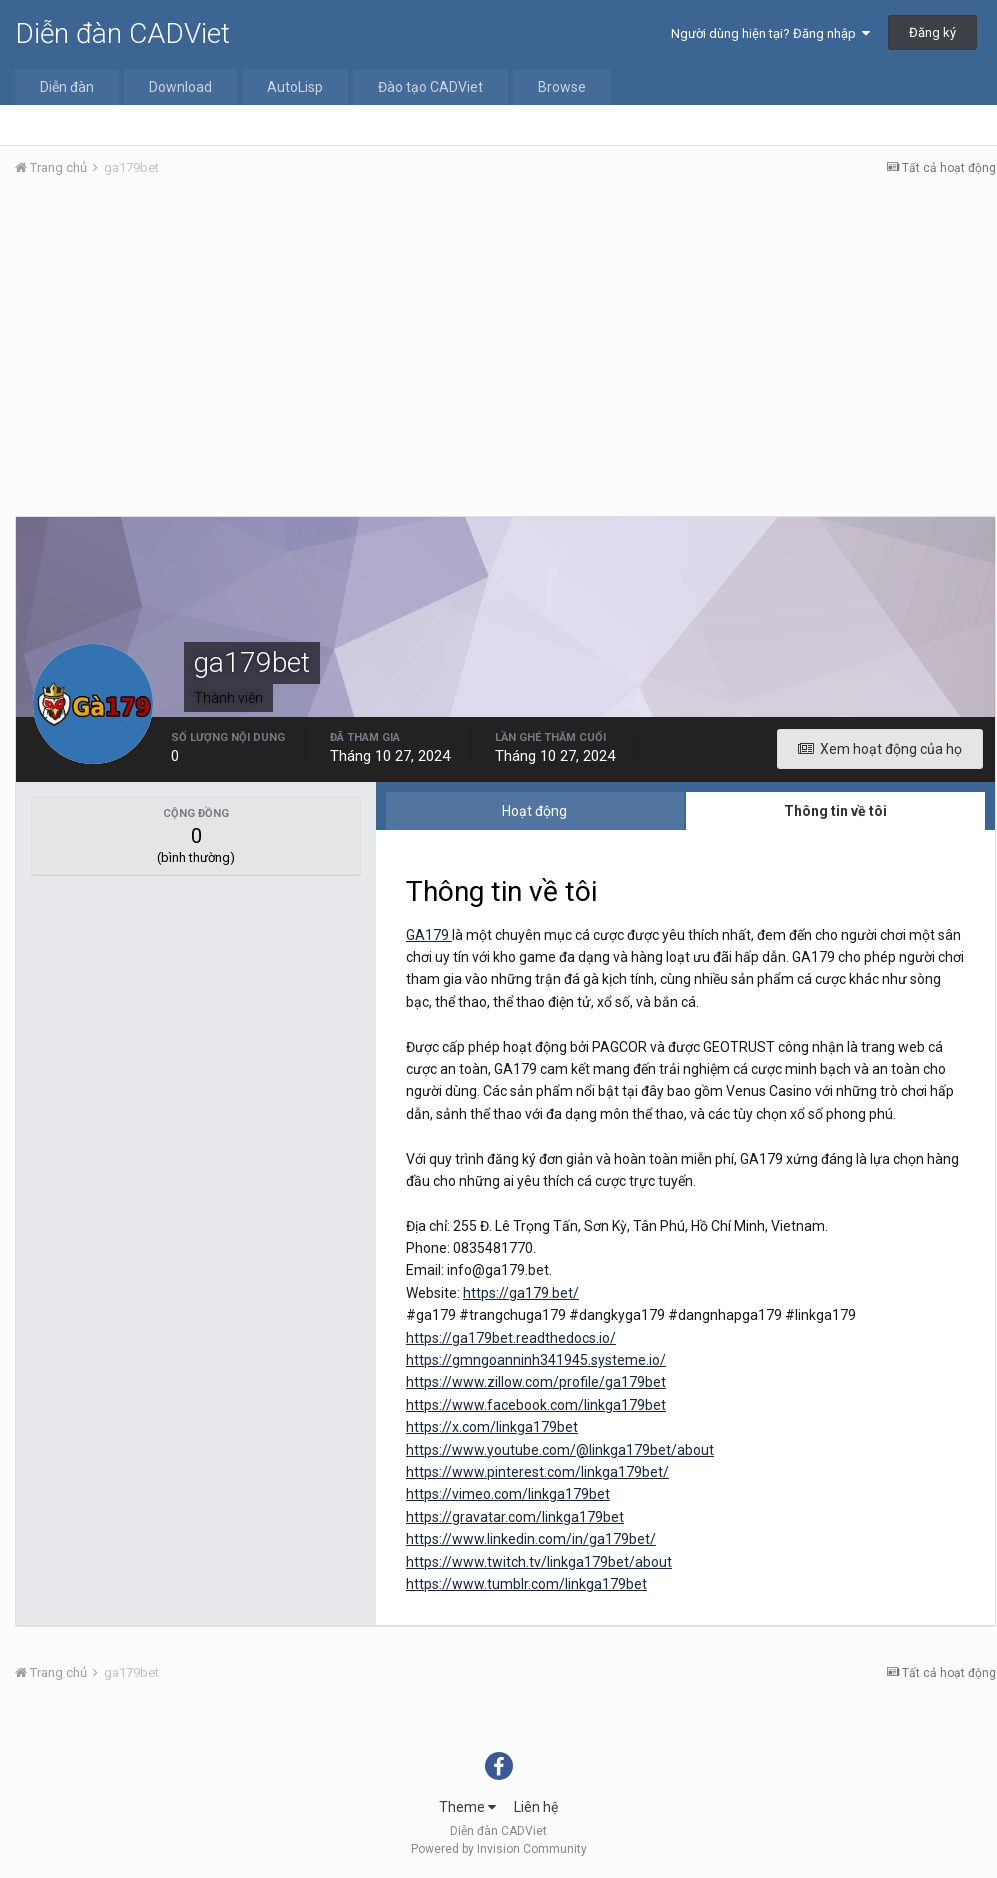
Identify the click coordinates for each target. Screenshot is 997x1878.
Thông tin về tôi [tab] (835, 811)
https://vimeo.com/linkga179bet (508, 1494)
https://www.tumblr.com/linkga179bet (526, 1584)
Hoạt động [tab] (534, 811)
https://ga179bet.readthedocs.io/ (511, 1338)
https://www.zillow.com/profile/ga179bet (536, 1382)
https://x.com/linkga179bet (492, 1427)
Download (180, 87)
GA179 (429, 935)
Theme (467, 1807)
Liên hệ (536, 1807)
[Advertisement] (505, 343)
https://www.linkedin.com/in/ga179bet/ (531, 1539)
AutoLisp (295, 87)
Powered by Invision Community (499, 1849)
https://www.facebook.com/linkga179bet (536, 1405)
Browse (562, 87)
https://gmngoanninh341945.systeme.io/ (536, 1360)
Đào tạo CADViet (430, 87)
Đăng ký (932, 32)
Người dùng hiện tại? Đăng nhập (770, 33)
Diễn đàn (67, 87)
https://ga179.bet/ (521, 1293)
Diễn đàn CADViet (122, 33)
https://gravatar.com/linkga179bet (515, 1517)
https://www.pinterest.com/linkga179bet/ (537, 1472)
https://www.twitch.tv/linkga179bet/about (539, 1562)
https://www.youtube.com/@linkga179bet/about (560, 1450)
